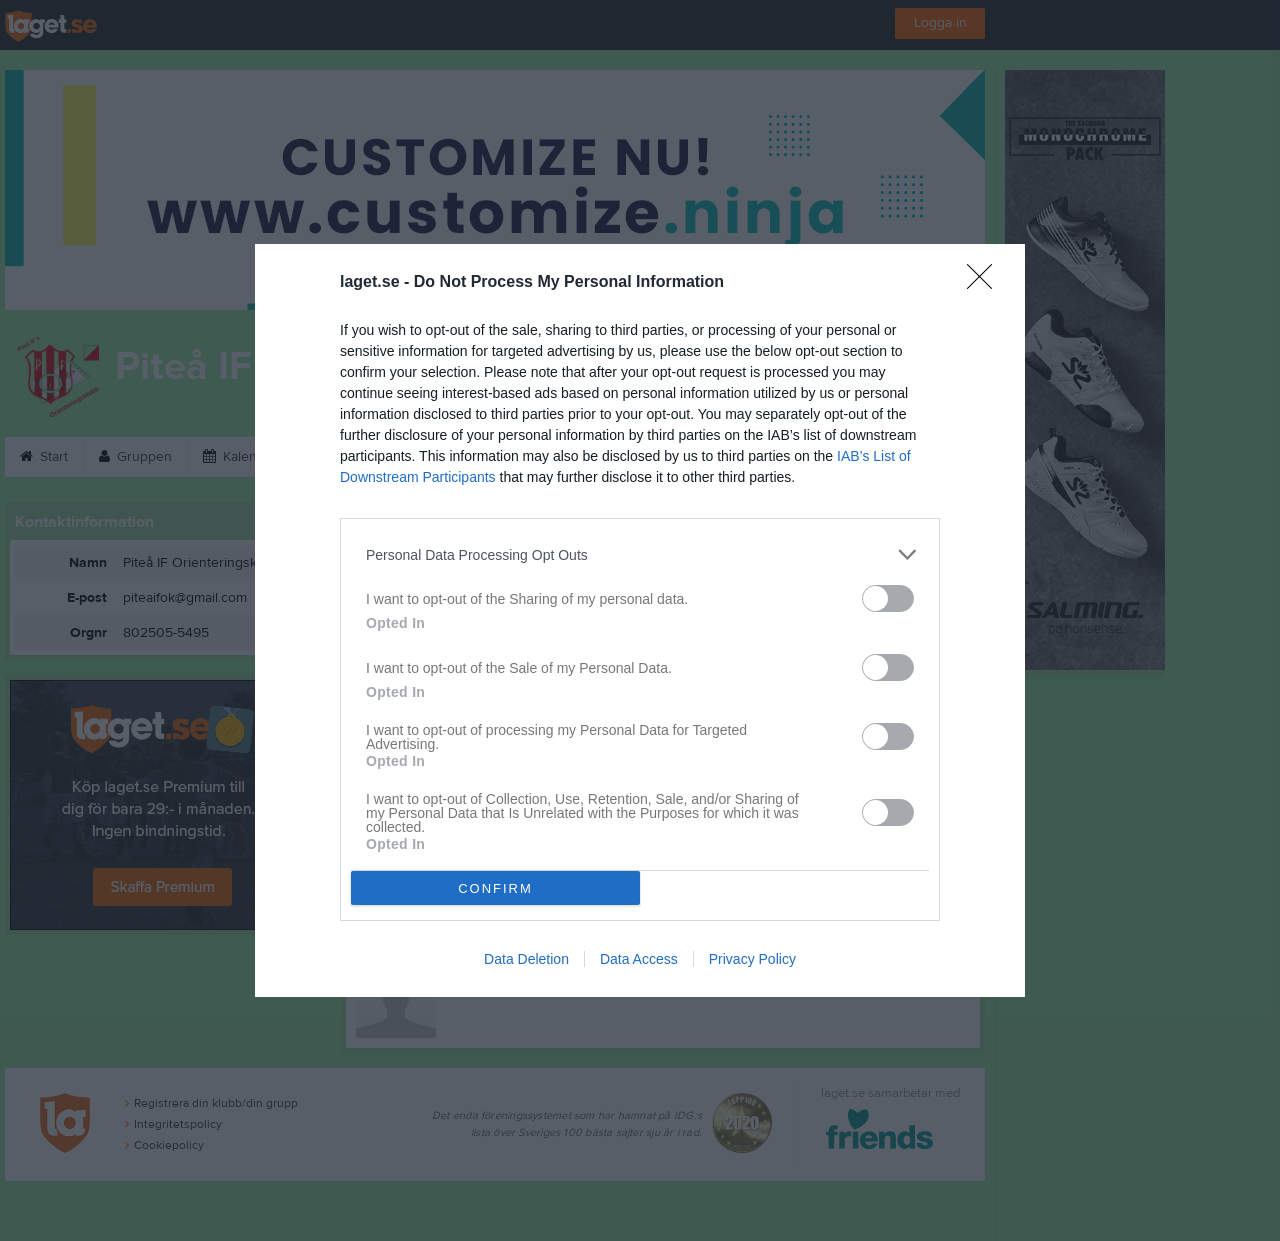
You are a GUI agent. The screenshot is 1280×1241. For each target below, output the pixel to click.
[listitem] (640, 554)
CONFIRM (495, 888)
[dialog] (640, 620)
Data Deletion (526, 959)
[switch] (888, 598)
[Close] (986, 283)
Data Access (639, 959)
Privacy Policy (752, 959)
